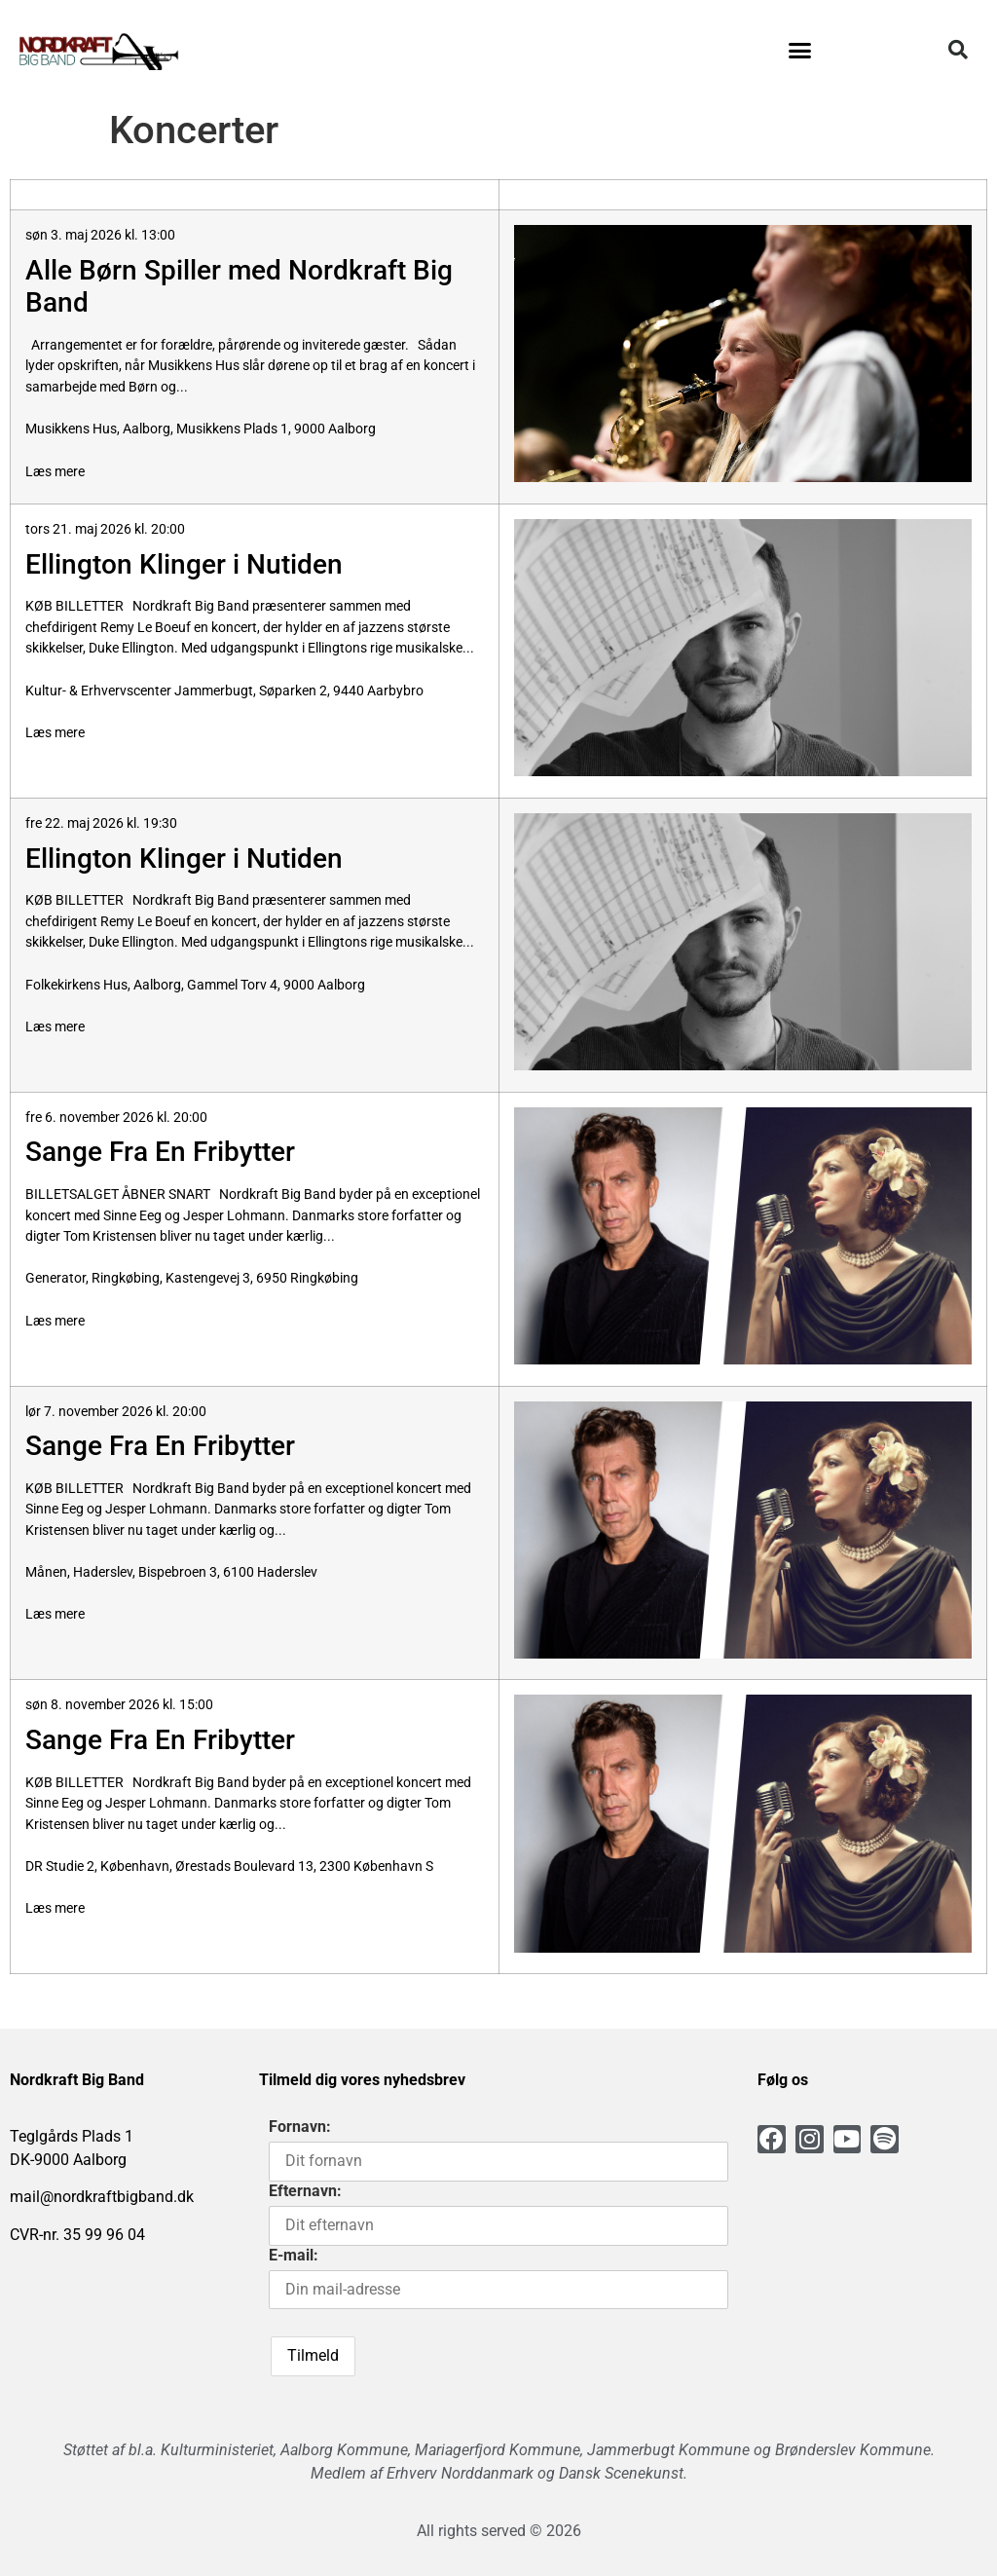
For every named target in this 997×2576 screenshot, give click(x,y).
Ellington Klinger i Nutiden (184, 564)
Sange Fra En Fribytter (160, 1152)
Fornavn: (300, 2126)
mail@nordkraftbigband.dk (102, 2196)
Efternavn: (305, 2191)
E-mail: (293, 2255)
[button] (799, 49)
